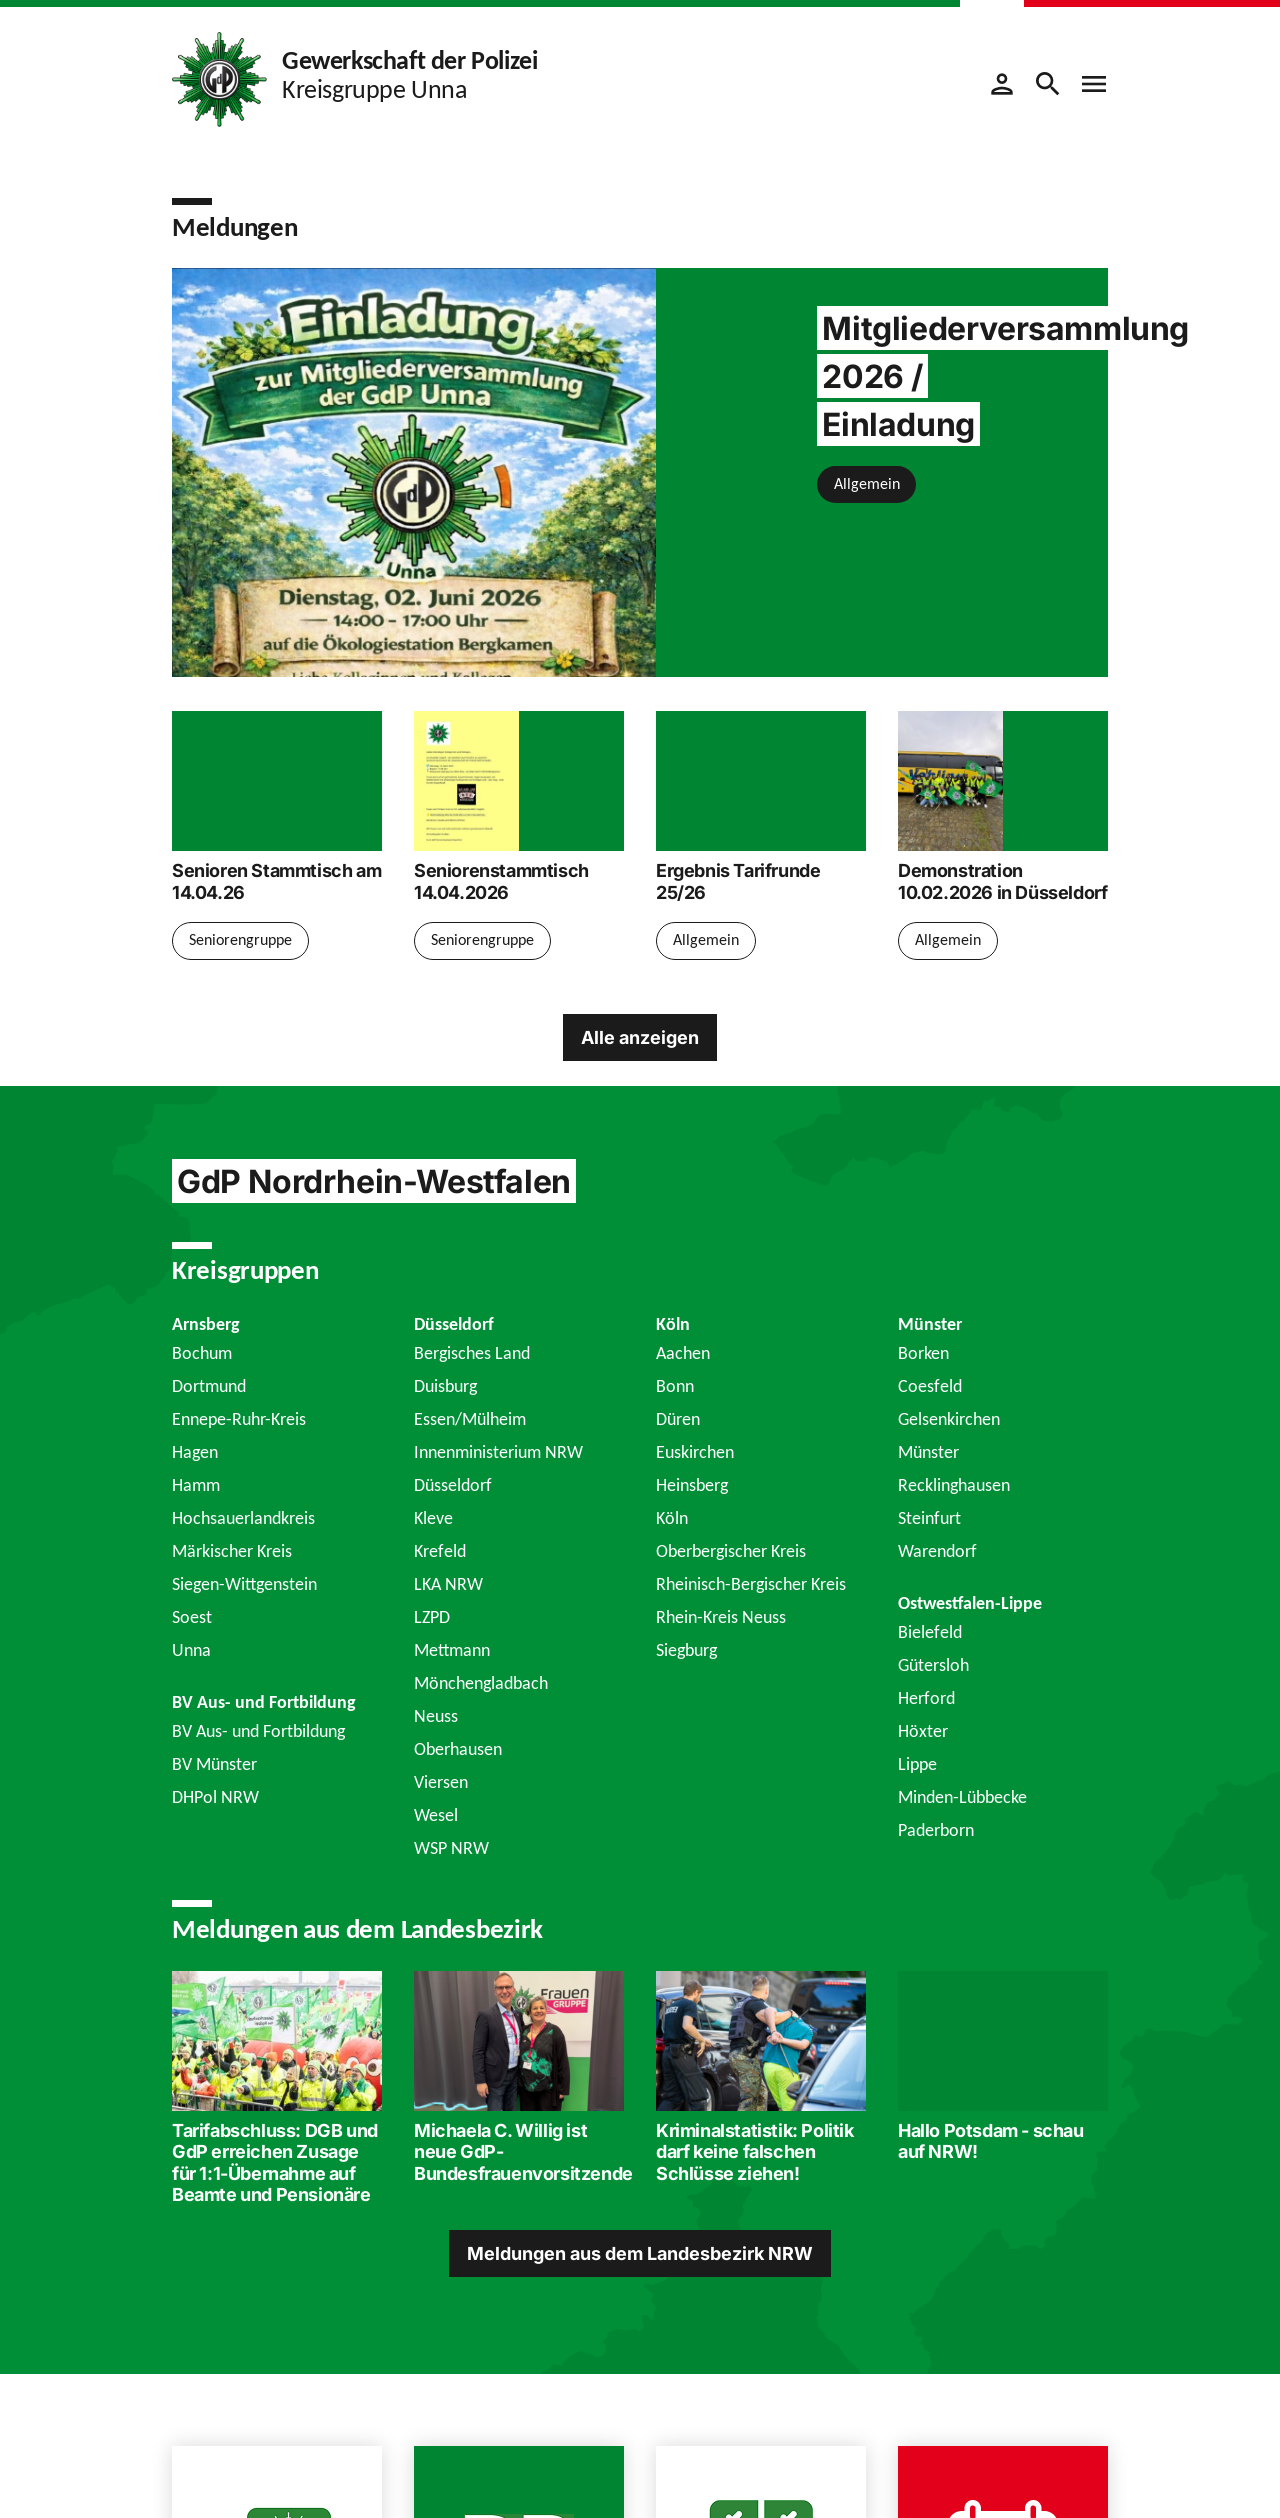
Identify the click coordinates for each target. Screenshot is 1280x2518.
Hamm (196, 1485)
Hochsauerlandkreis (243, 1518)
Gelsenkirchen (949, 1419)
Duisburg (445, 1386)
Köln (672, 1518)
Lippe (917, 1764)
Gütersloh (933, 1665)
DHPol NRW (215, 1797)
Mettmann (452, 1650)
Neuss (436, 1716)
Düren (678, 1419)
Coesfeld (930, 1386)
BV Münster (214, 1764)
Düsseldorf (453, 1485)
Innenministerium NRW (498, 1452)
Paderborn (936, 1830)
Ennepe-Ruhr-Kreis (239, 1419)
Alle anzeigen (640, 1037)
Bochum (202, 1353)
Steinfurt (929, 1518)
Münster (928, 1452)
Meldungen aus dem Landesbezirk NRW (640, 2253)
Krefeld (440, 1551)
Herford (926, 1698)
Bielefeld (930, 1632)
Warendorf (937, 1551)
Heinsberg (692, 1485)
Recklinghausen (954, 1485)
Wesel (436, 1815)
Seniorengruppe (240, 939)
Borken (923, 1353)
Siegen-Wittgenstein (244, 1584)
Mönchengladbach (481, 1683)
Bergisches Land (472, 1353)
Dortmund (209, 1386)
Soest (192, 1617)
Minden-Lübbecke (962, 1797)
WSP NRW (451, 1848)
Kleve (433, 1518)
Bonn (675, 1386)
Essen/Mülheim (470, 1419)
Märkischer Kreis (232, 1551)
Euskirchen (695, 1452)
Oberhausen (458, 1749)
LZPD (432, 1617)
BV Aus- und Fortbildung (258, 1731)
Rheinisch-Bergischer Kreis (751, 1584)
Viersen (441, 1782)
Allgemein (867, 483)
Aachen (683, 1353)
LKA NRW (448, 1584)
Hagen (195, 1452)
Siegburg (686, 1650)
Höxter (923, 1731)
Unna (191, 1650)
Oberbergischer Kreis (731, 1551)
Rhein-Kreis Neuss (721, 1617)
